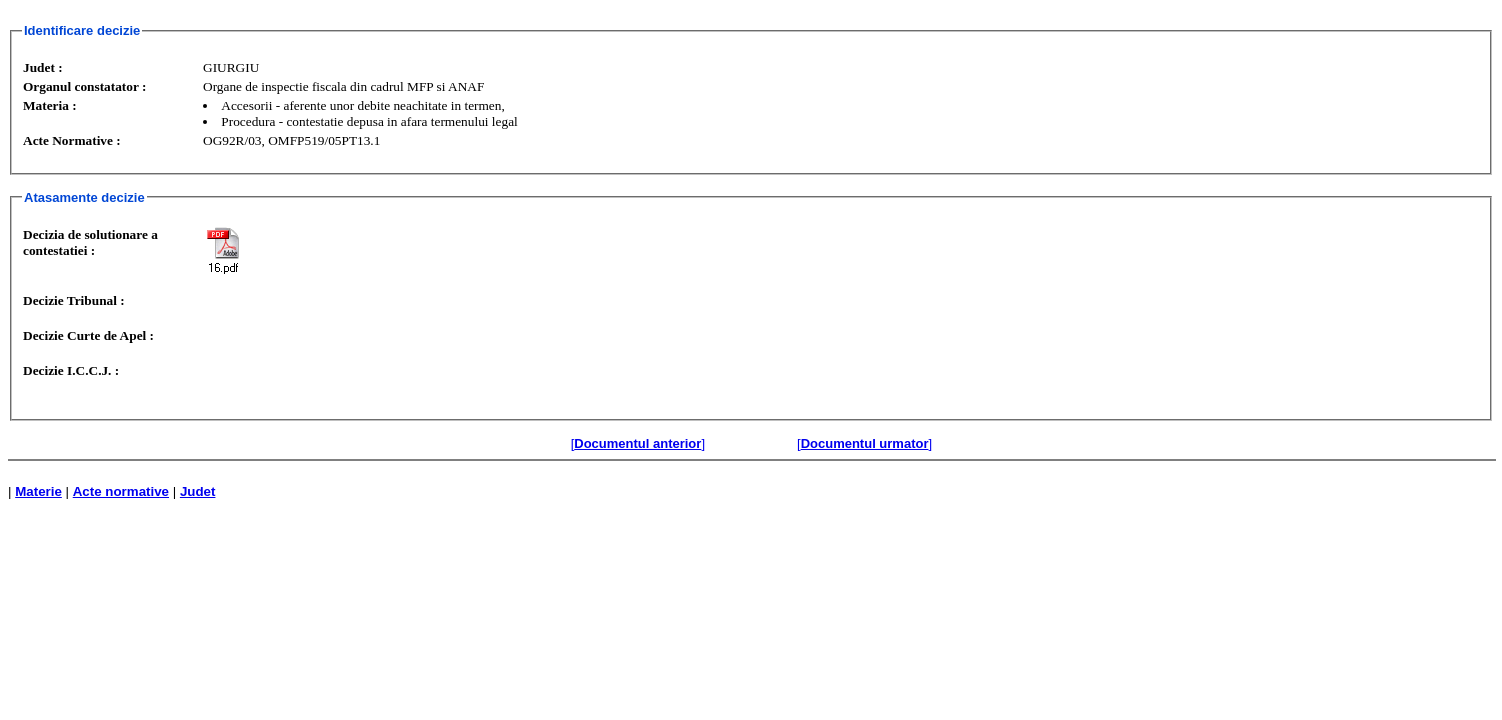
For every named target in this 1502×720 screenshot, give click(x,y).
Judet (198, 491)
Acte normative (121, 491)
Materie (38, 491)
